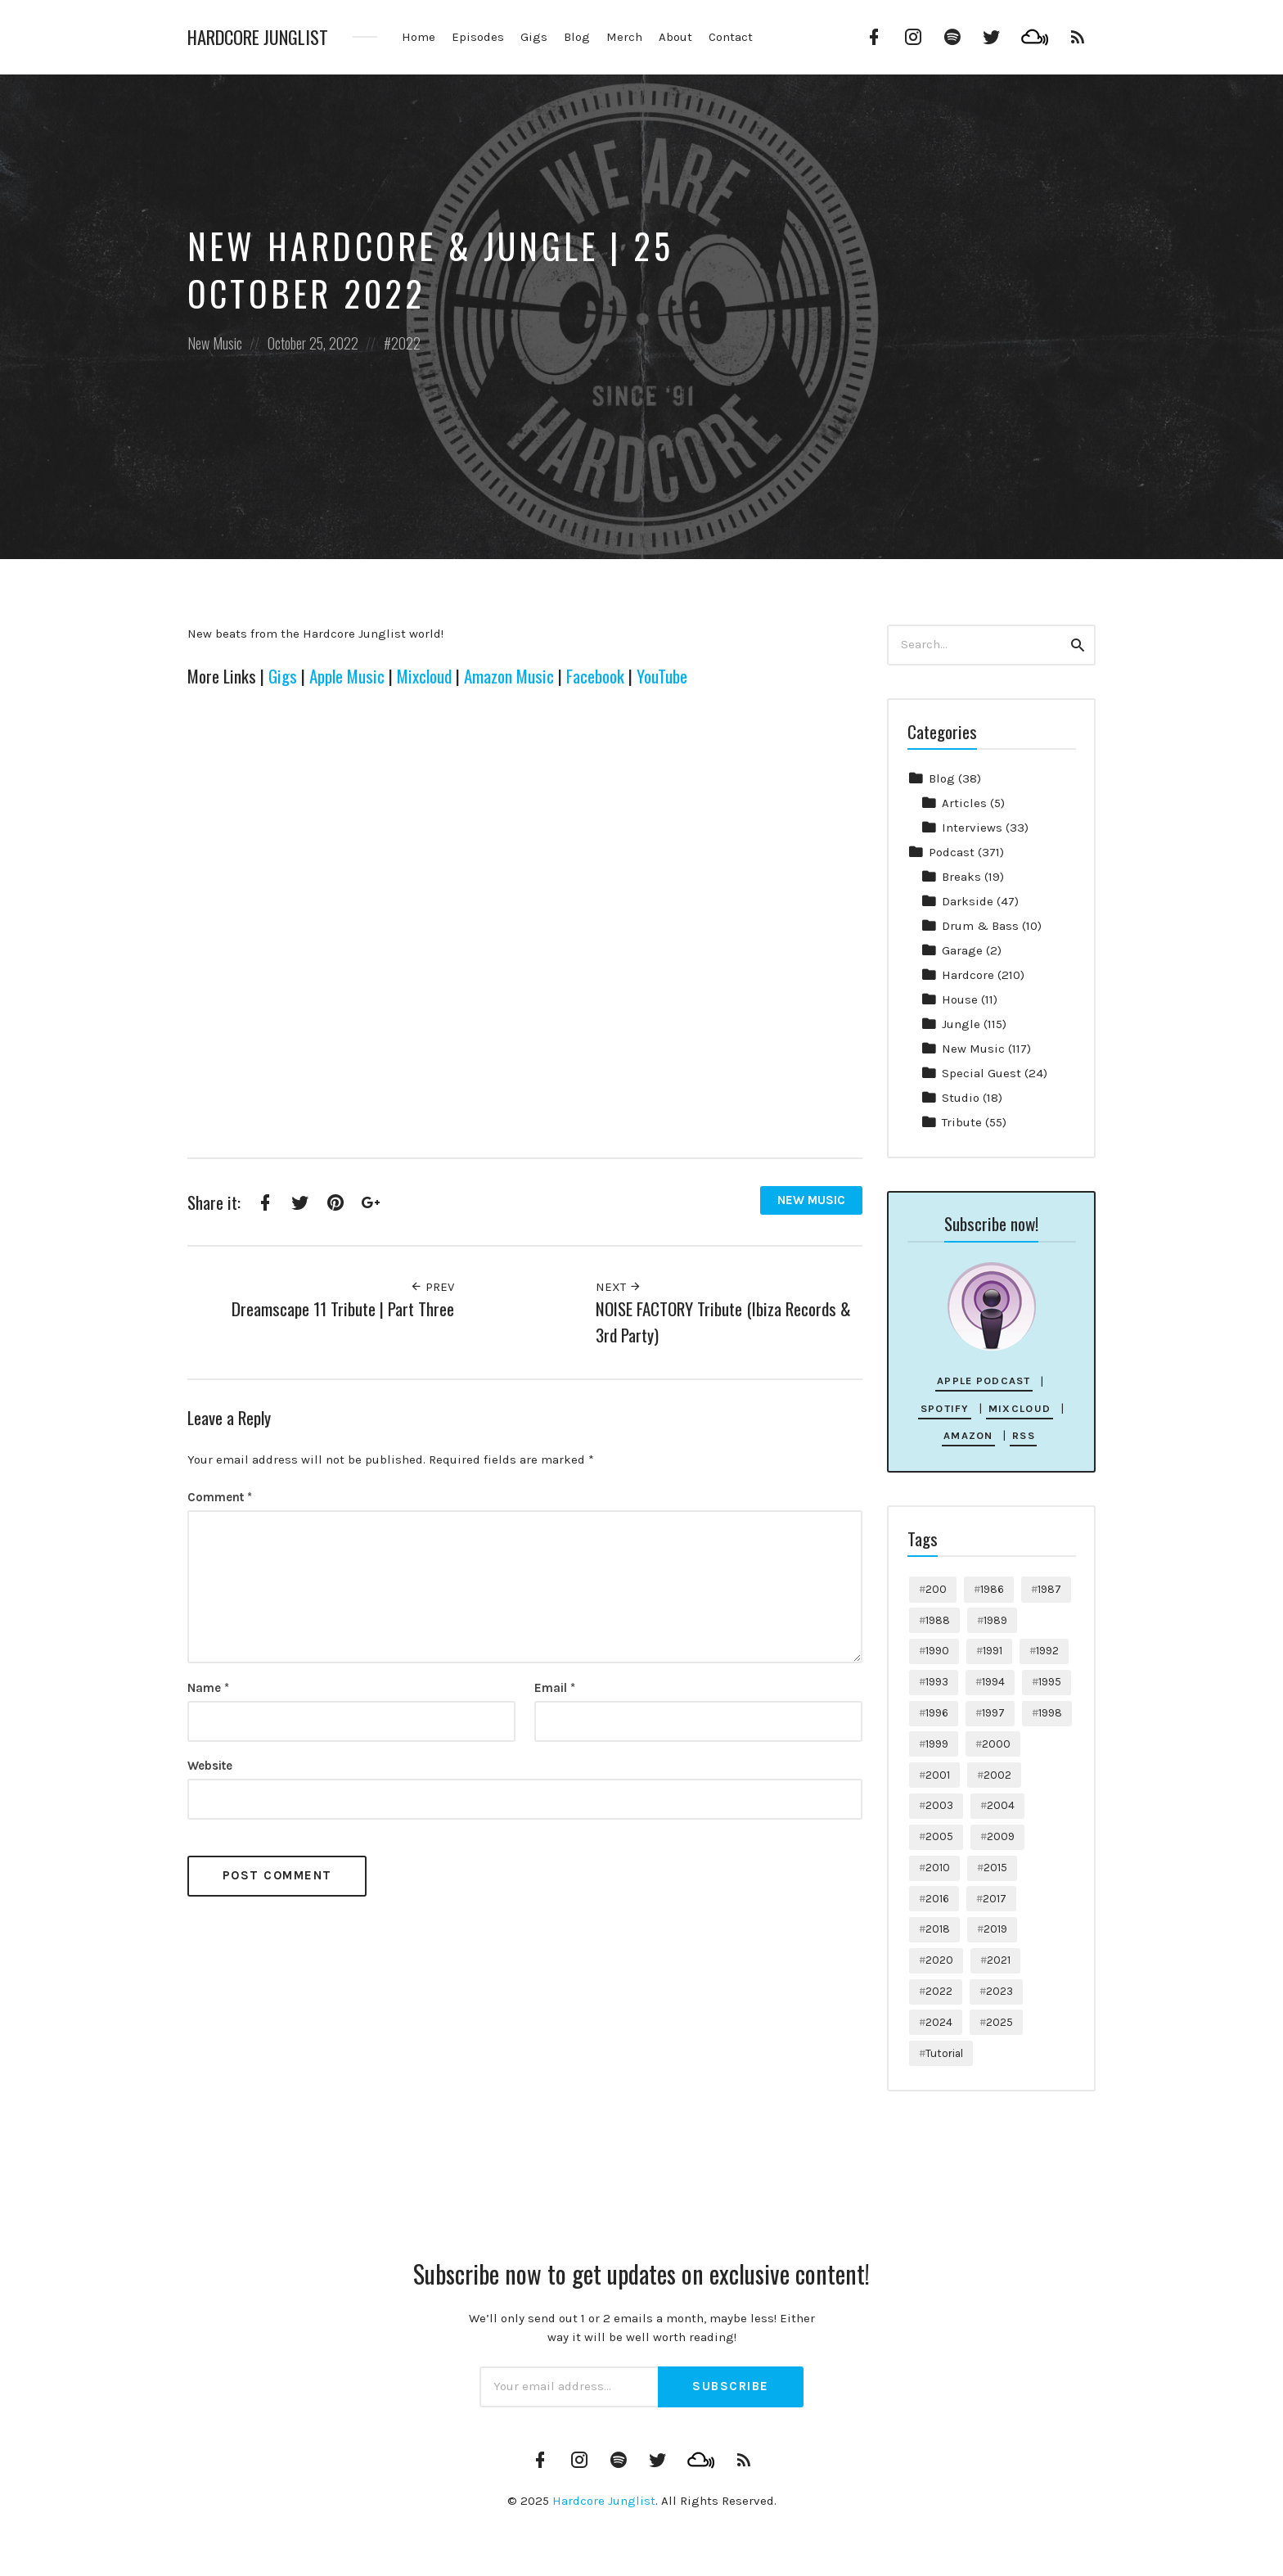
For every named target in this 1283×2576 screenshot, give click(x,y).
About (675, 36)
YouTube (662, 675)
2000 (996, 1744)
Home (418, 36)
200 (936, 1589)
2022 (406, 343)
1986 (992, 1589)
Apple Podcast (984, 1380)
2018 (937, 1929)
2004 (1001, 1805)
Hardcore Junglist (257, 37)
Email (554, 1687)
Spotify (945, 1408)
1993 (936, 1682)
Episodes (478, 36)
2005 (939, 1836)
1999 (936, 1744)
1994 (993, 1682)
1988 (937, 1620)
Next (619, 1286)
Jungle (961, 1024)
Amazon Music (509, 675)
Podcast (952, 852)
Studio (960, 1097)
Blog (577, 36)
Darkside (967, 901)
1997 (993, 1713)
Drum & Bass (980, 925)
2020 (939, 1960)
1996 (936, 1713)
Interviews (972, 827)
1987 (1049, 1589)
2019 (995, 1929)
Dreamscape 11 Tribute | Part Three (343, 1308)
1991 (992, 1650)
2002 (997, 1775)
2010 (937, 1867)
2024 (938, 2022)
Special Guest (981, 1073)
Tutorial (944, 2053)
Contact (731, 36)
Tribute (962, 1122)
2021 (999, 1960)
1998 (1050, 1713)
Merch (624, 36)
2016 (937, 1899)
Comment (219, 1497)
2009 (1001, 1836)
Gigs (533, 36)
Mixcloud (424, 675)
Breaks (961, 876)
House (960, 999)
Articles (964, 803)
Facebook (595, 675)
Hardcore (968, 975)
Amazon (968, 1435)
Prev (432, 1286)
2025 (999, 2022)
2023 (999, 1991)
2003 (939, 1805)
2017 (994, 1899)
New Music (214, 343)
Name (208, 1687)
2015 (995, 1867)
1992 (1047, 1650)
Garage (962, 950)
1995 (1049, 1682)
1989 (995, 1620)
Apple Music (347, 675)
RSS (1023, 1435)
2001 (937, 1775)
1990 (937, 1650)
